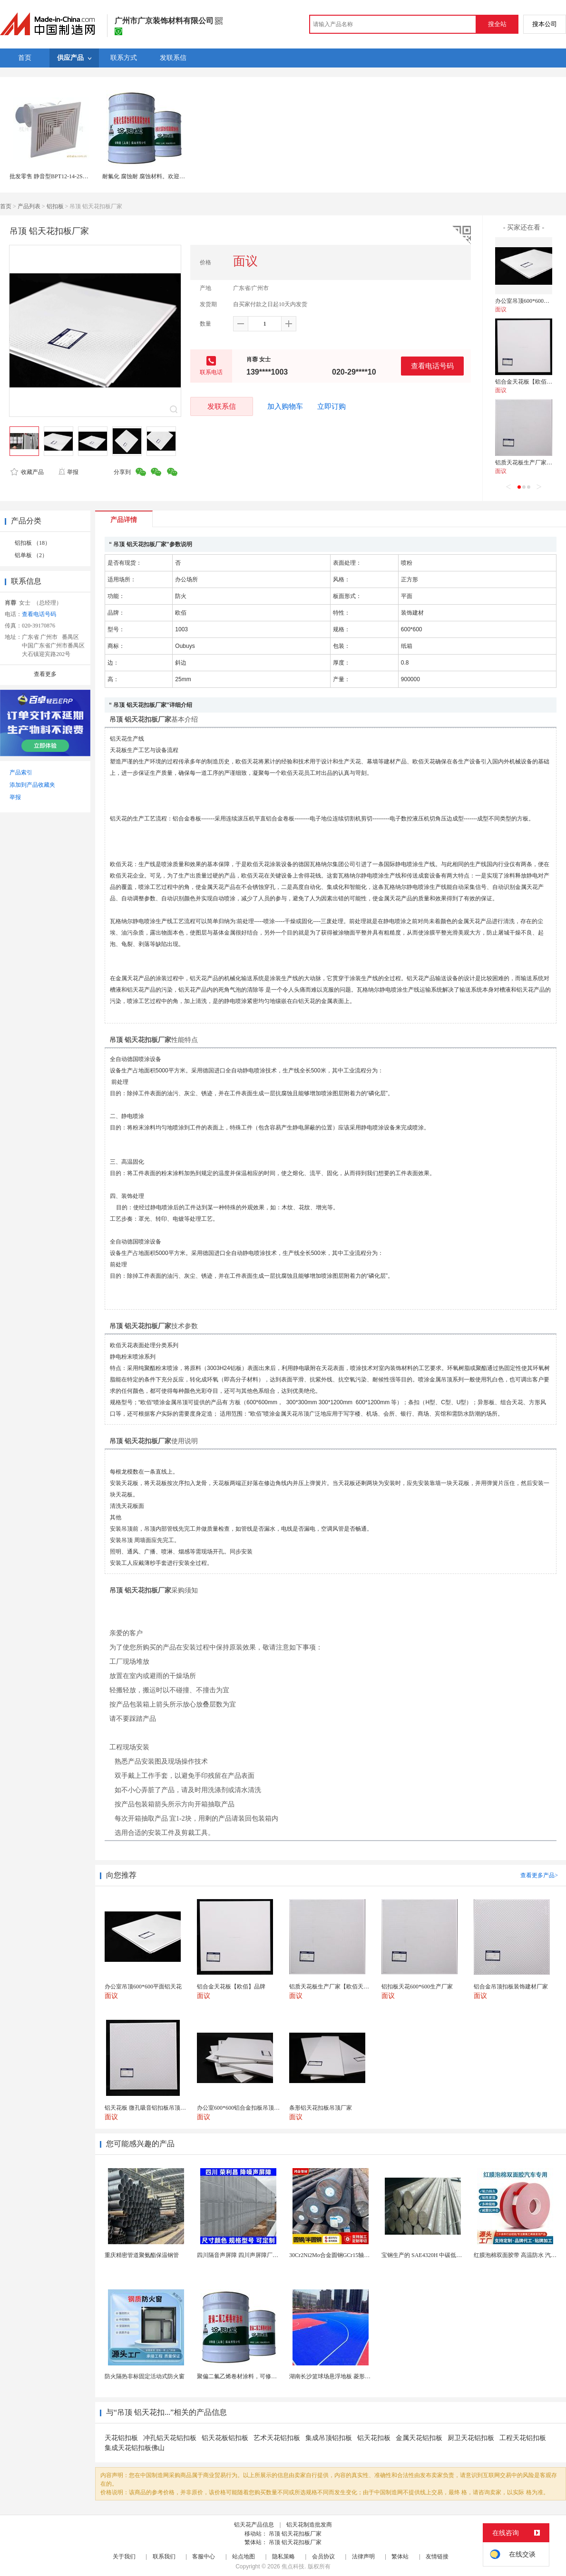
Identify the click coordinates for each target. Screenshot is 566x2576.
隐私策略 (283, 2556)
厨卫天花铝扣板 (471, 2437)
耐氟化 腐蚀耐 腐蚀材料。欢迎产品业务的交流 (160, 176)
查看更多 (45, 674)
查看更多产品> (539, 1875)
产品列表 (29, 206)
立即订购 (331, 406)
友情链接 (437, 2556)
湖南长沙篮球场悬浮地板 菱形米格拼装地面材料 (349, 2376)
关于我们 (124, 2556)
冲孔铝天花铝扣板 (169, 2437)
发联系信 (221, 406)
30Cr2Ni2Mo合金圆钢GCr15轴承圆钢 (335, 2255)
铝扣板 (55, 206)
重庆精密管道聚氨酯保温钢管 (142, 2255)
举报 (68, 472)
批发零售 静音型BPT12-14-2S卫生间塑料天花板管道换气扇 (83, 176)
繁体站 (400, 2556)
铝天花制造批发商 (309, 2524)
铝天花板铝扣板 (225, 2437)
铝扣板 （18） (32, 543)
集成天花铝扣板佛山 (135, 2447)
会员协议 (323, 2556)
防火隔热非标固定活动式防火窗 (145, 2376)
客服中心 (203, 2556)
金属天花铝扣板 (419, 2437)
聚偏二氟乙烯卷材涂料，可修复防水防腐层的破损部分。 (268, 2376)
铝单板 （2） (31, 555)
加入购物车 (285, 406)
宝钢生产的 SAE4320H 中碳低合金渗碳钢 (433, 2255)
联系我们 (164, 2556)
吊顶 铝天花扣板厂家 (295, 2533)
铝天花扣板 (373, 2437)
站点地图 (243, 2556)
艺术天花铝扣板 (277, 2437)
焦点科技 (293, 2566)
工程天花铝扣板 (522, 2437)
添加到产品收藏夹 (32, 784)
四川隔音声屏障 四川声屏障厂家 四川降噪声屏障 (258, 2255)
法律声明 (363, 2556)
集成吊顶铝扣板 (328, 2437)
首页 (5, 206)
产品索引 (21, 772)
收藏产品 (27, 472)
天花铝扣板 (121, 2437)
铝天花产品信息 (254, 2524)
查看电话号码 (432, 366)
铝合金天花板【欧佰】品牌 (529, 381)
